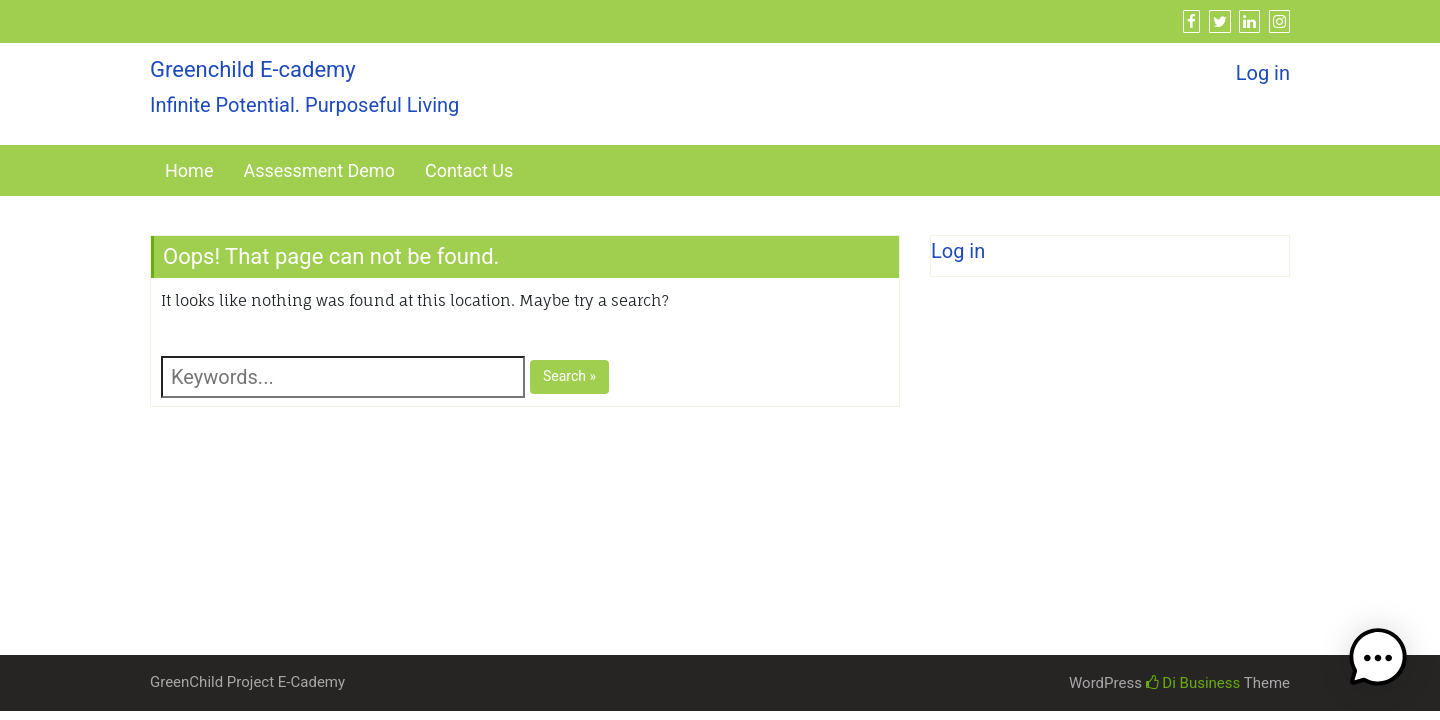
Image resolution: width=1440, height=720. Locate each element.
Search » (569, 376)
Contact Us (469, 170)
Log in (1263, 73)
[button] (1378, 658)
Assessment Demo (318, 170)
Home (189, 170)
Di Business (1193, 683)
